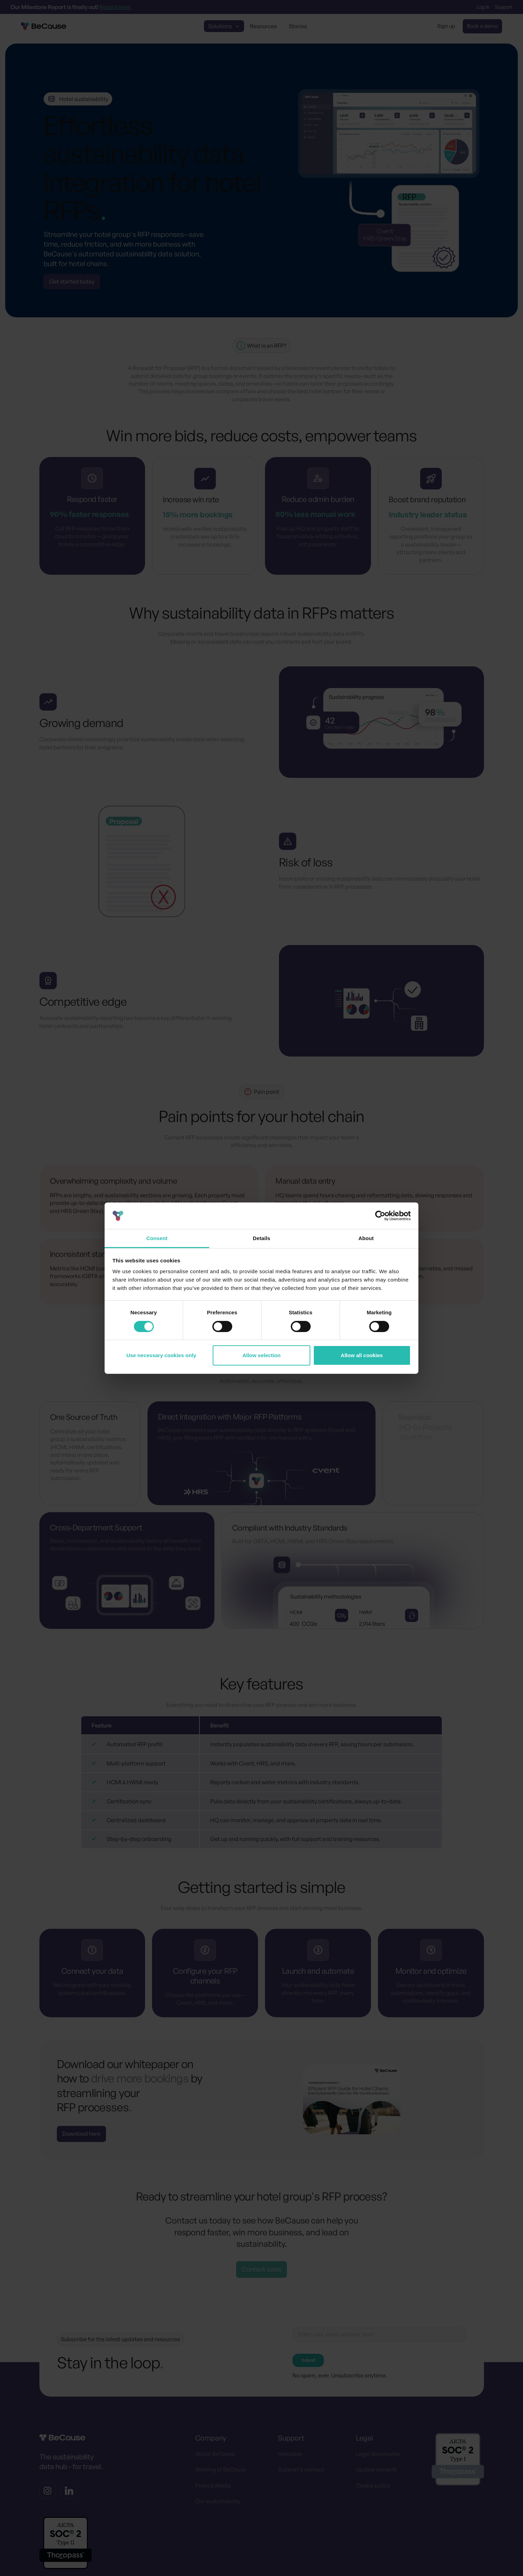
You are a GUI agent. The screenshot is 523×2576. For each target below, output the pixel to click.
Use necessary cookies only (161, 1355)
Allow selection (261, 1355)
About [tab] (366, 1238)
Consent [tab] (157, 1238)
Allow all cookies (362, 1355)
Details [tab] (261, 1238)
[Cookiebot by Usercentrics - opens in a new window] (380, 1215)
